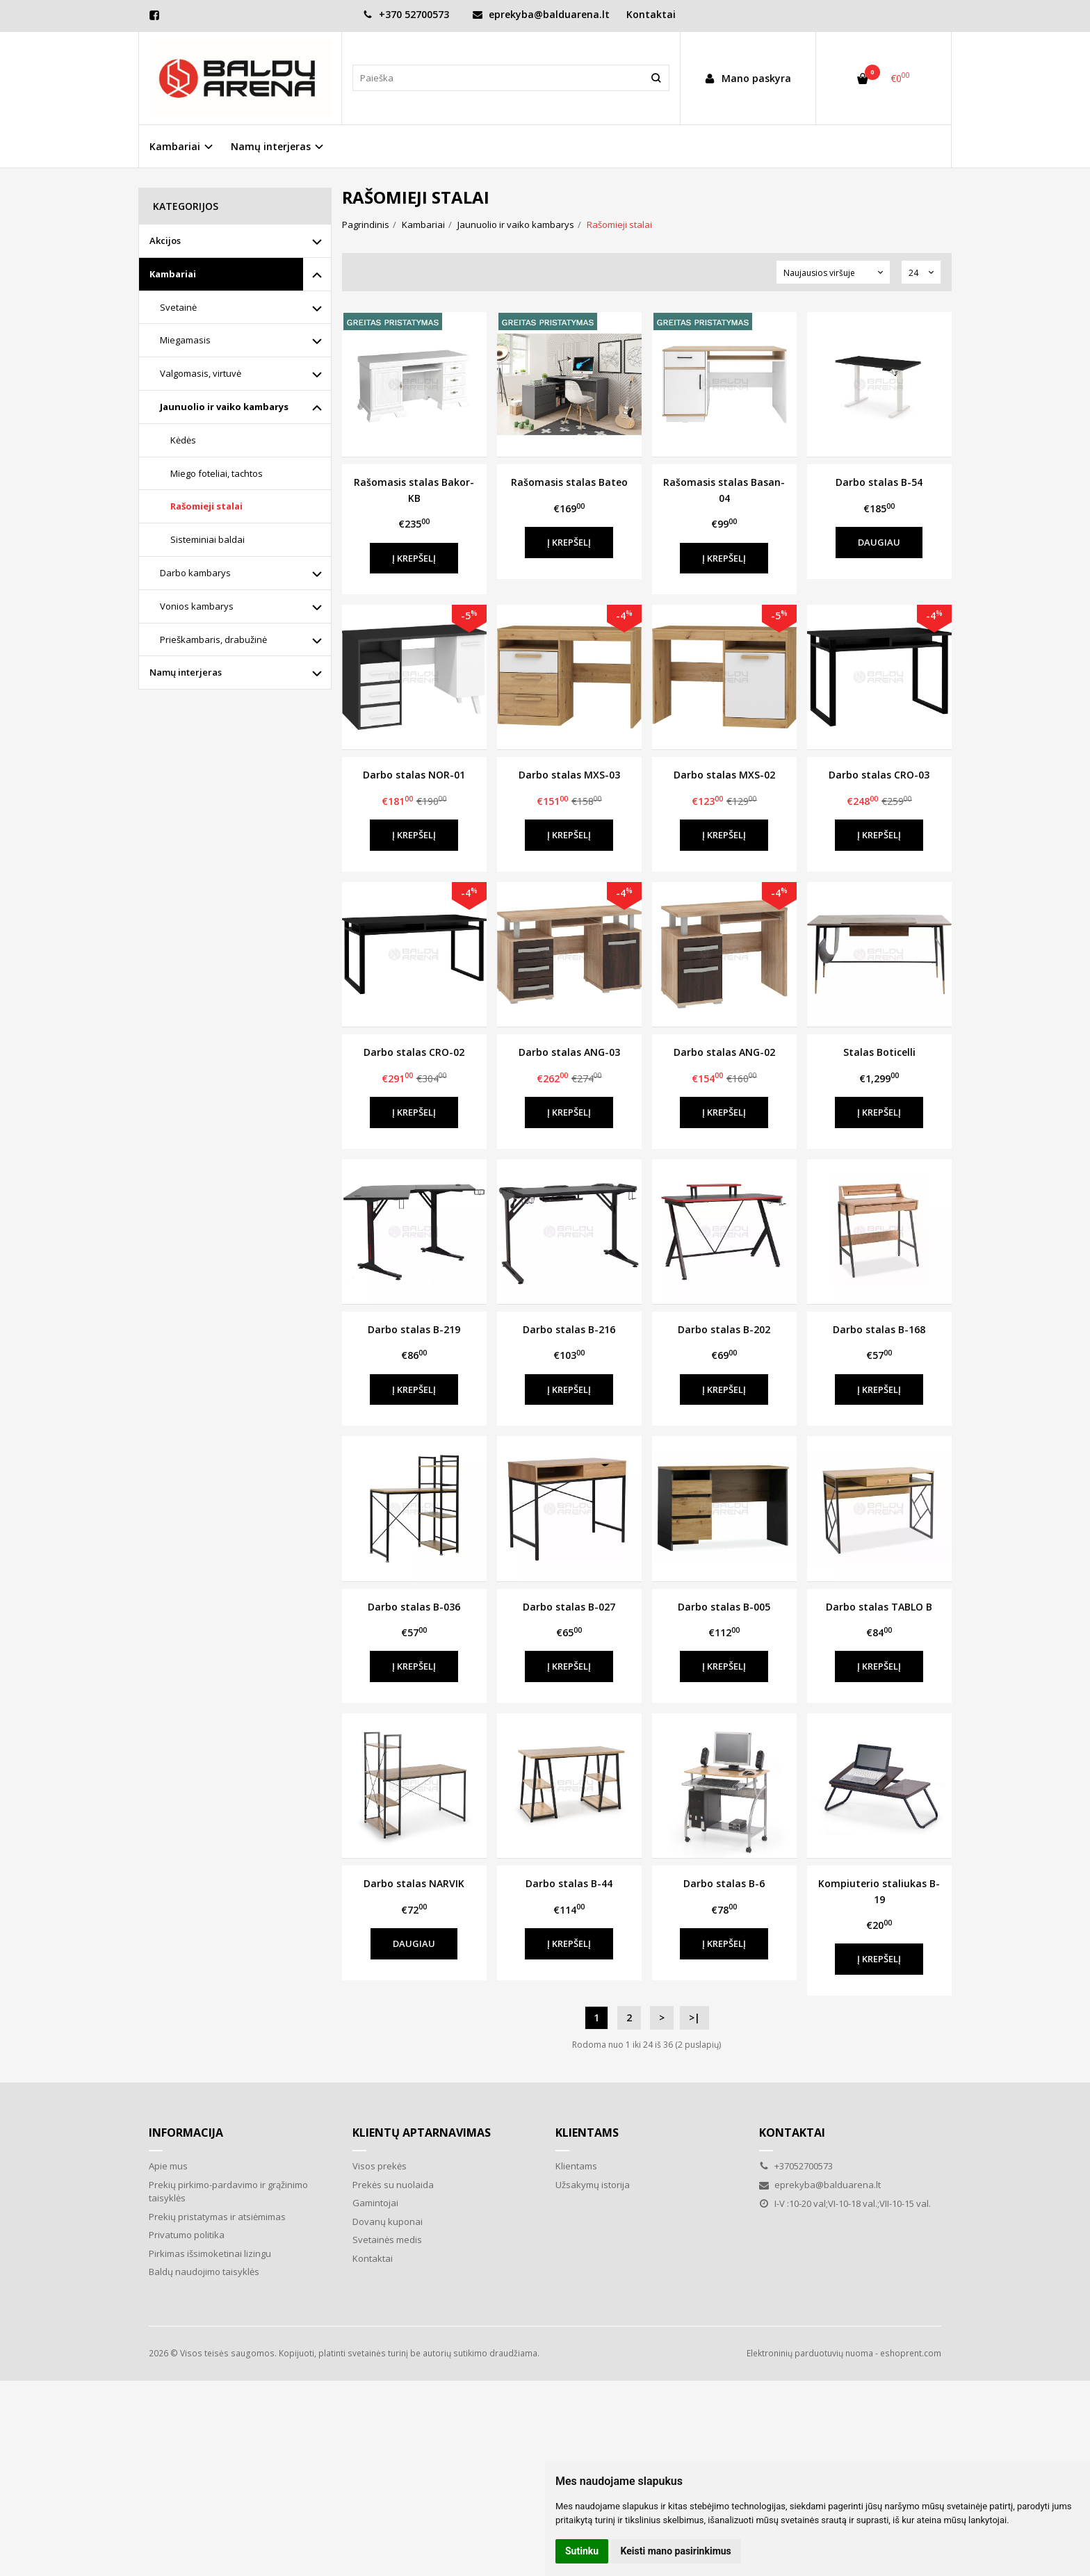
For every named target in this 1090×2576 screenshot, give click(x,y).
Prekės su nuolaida (393, 2184)
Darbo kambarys (195, 572)
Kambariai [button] (174, 146)
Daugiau (879, 542)
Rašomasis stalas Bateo (569, 482)
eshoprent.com (910, 2353)
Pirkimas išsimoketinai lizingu (210, 2253)
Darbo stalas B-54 (879, 482)
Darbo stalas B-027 (569, 1606)
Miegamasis (185, 340)
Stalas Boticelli (879, 1052)
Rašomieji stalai (206, 506)
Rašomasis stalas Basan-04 (724, 489)
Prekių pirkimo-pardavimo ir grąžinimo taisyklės (228, 2191)
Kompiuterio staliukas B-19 (879, 1891)
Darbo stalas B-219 (414, 1329)
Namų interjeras (185, 672)
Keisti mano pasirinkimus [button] (676, 2551)
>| (694, 2017)
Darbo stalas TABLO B (879, 1606)
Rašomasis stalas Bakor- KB (414, 489)
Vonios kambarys (197, 606)
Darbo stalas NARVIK (414, 1883)
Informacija (186, 2132)
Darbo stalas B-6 (724, 1883)
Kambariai (172, 274)
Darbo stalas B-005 (724, 1606)
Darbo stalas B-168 (879, 1329)
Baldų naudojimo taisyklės (204, 2271)
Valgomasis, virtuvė (200, 373)
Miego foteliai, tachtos (216, 473)
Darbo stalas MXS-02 (724, 774)
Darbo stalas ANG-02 (724, 1052)
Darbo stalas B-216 (569, 1329)
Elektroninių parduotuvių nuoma (810, 2353)
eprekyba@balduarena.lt (541, 14)
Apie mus (168, 2166)
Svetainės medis (387, 2239)
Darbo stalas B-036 (414, 1606)
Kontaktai (651, 14)
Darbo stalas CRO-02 (414, 1052)
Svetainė (178, 307)
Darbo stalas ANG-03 (569, 1052)
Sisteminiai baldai (207, 539)
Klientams (587, 2132)
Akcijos (165, 240)
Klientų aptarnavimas (421, 2132)
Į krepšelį (414, 558)
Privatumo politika (187, 2234)
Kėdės (183, 440)
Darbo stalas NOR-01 (414, 774)
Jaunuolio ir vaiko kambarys (224, 406)
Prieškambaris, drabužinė (213, 639)
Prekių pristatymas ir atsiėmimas (217, 2216)
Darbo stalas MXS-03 (569, 774)
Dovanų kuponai (387, 2221)
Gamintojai (375, 2202)
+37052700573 (796, 2166)
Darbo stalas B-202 (724, 1329)
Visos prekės (379, 2166)
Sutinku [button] (582, 2551)
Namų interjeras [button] (271, 146)
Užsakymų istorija (592, 2184)
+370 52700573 (406, 14)
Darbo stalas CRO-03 (879, 774)
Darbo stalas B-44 (569, 1883)
